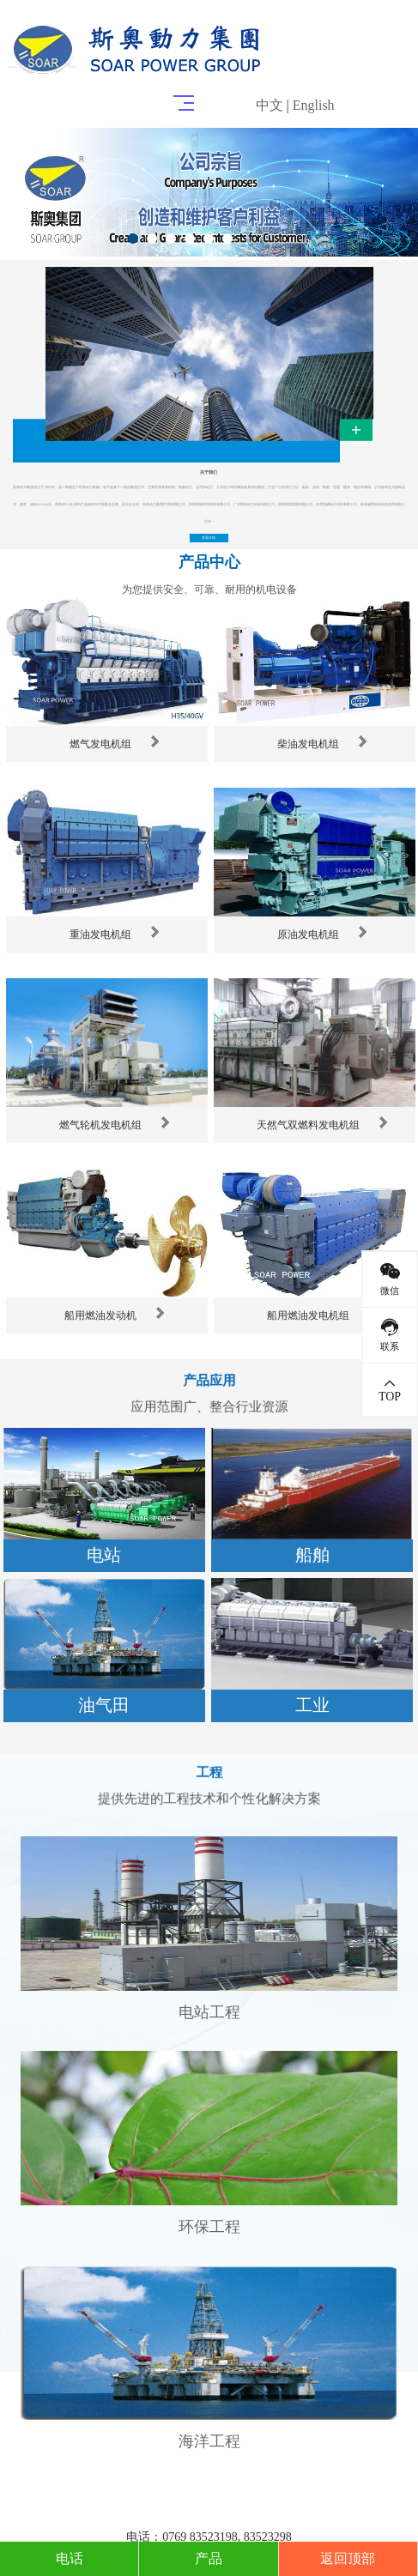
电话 (69, 2558)
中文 (269, 105)
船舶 (312, 1554)
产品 (208, 2558)
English (314, 105)
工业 (312, 1705)
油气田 (104, 1705)
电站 (104, 1554)
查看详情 (209, 537)
